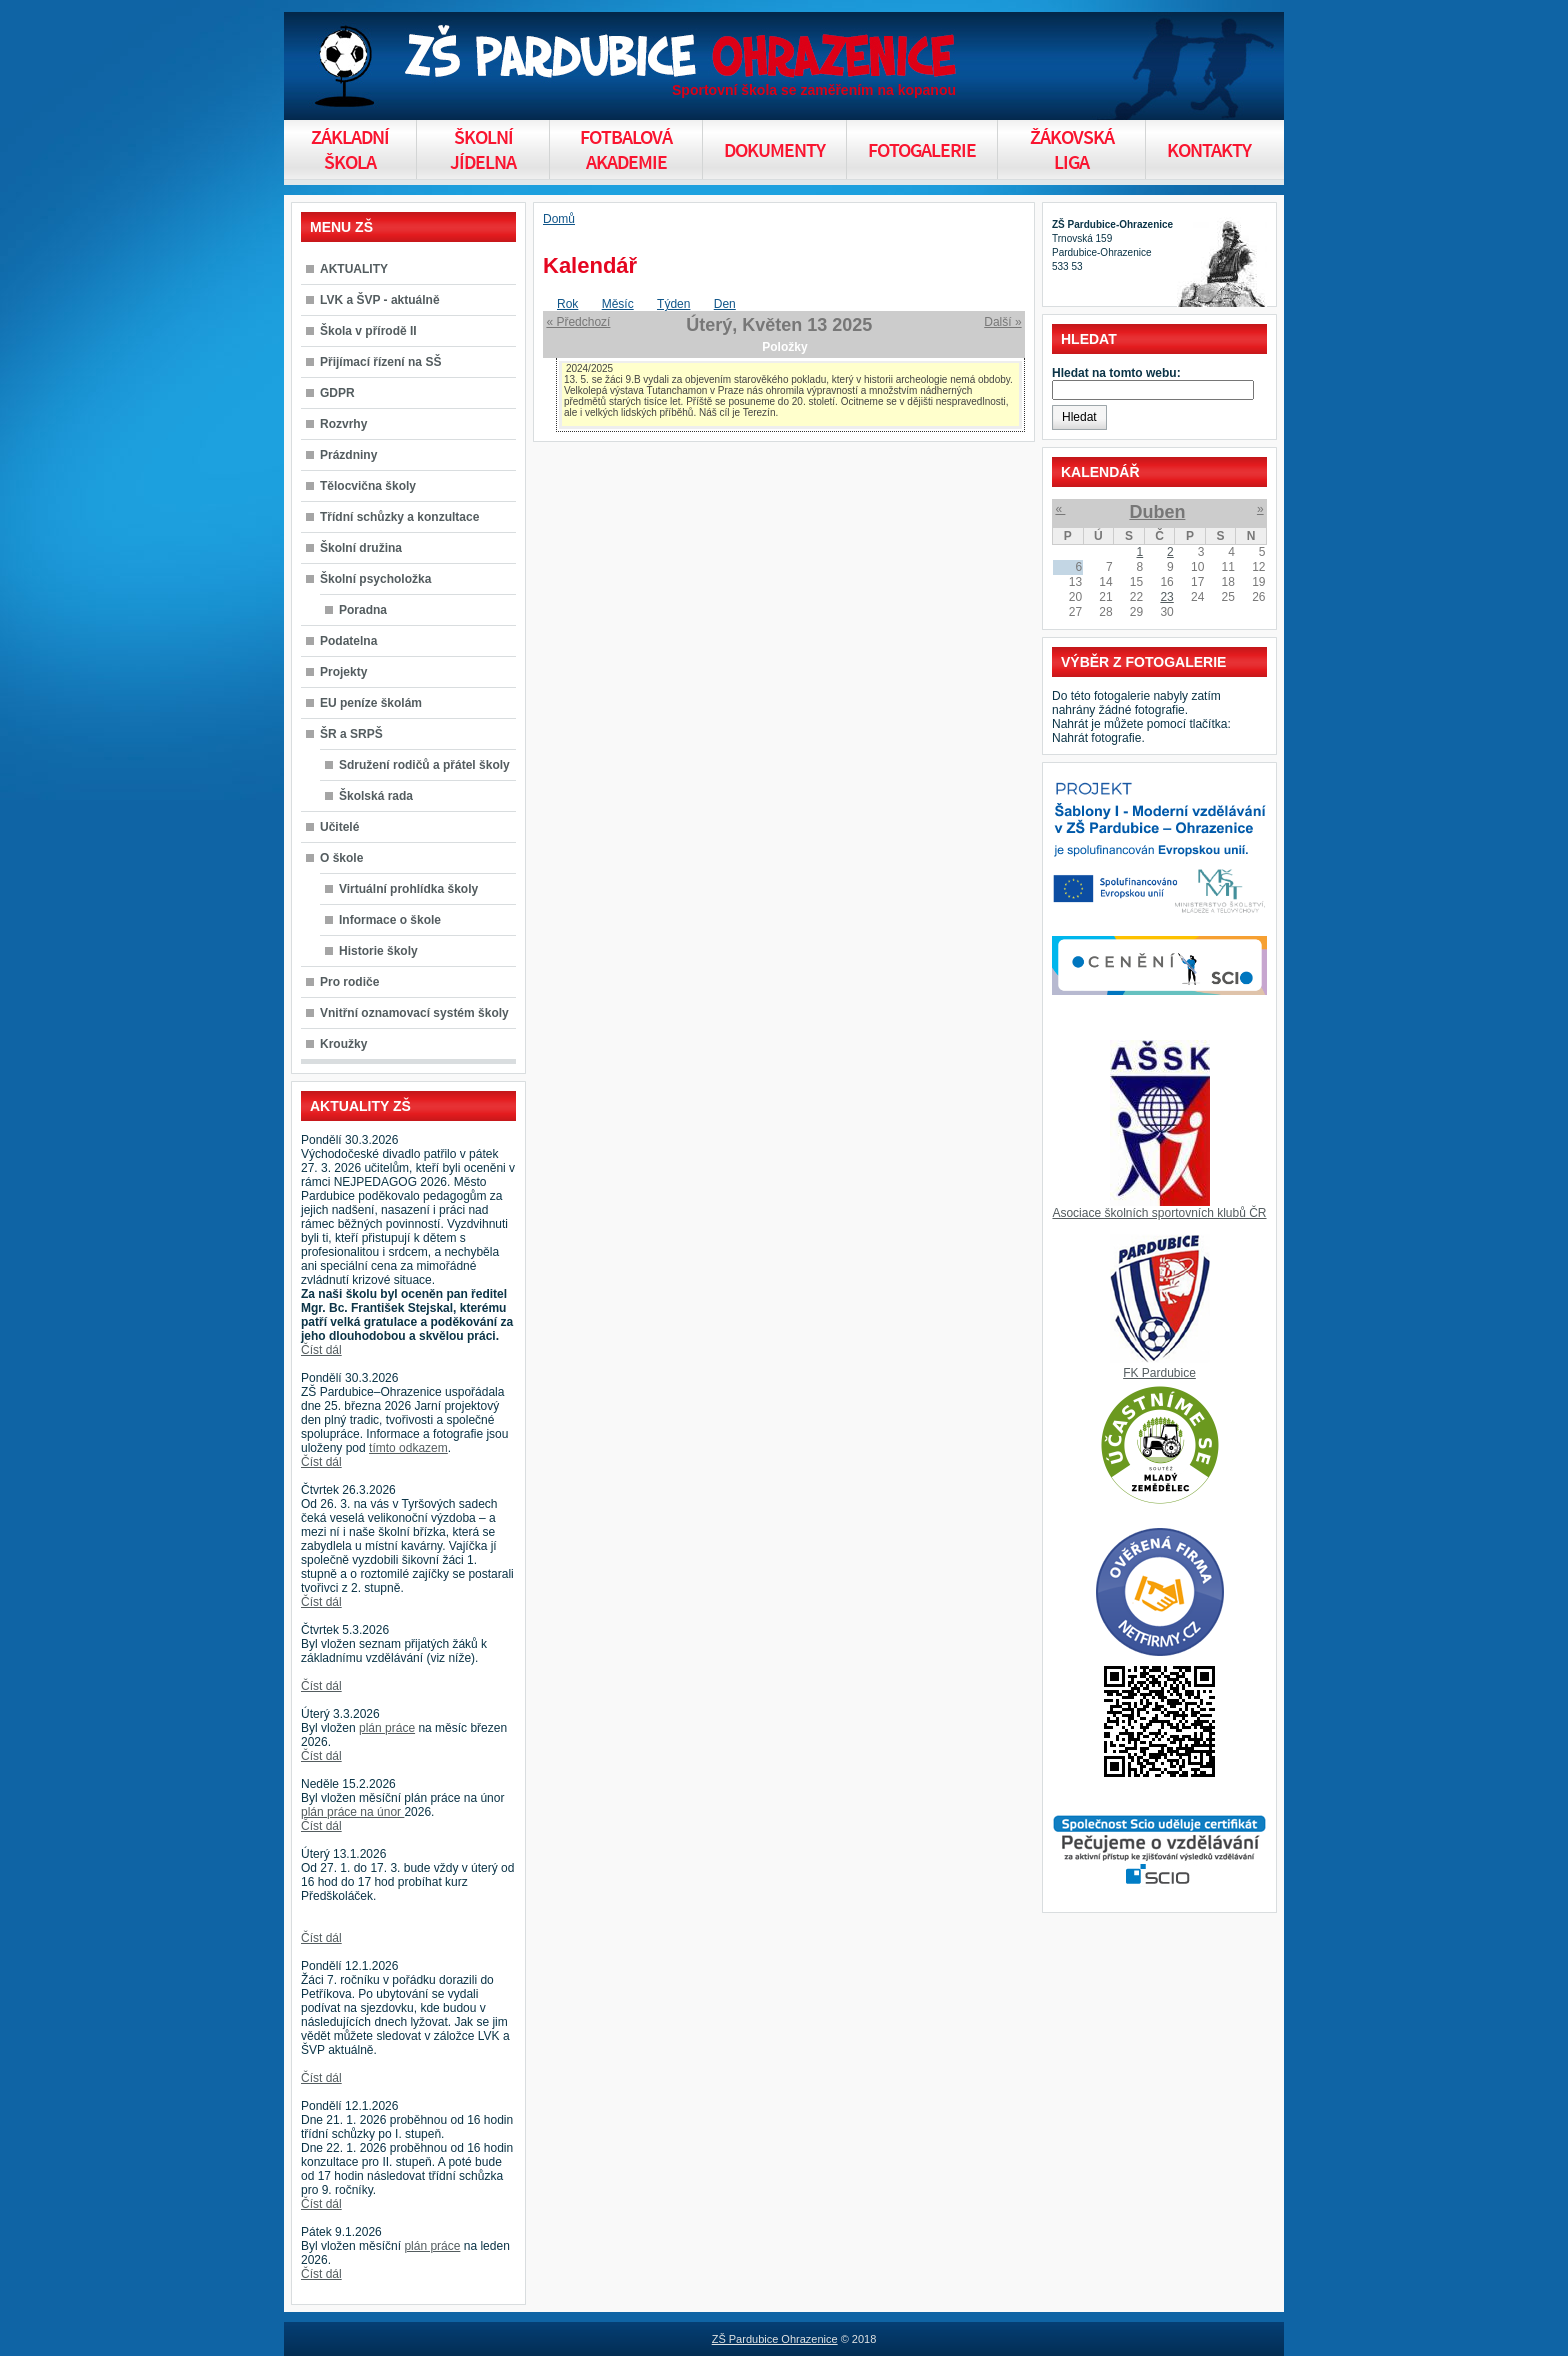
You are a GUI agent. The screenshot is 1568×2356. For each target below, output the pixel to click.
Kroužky (343, 1044)
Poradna (363, 610)
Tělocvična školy (368, 486)
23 (1166, 597)
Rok (567, 304)
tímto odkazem (408, 1448)
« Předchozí (578, 322)
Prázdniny (348, 455)
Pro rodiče (349, 982)
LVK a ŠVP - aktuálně (380, 300)
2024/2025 (589, 368)
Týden (673, 304)
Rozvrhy (343, 424)
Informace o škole (390, 920)
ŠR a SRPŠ (351, 734)
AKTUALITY (354, 269)
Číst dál (321, 1350)
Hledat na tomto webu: (1116, 373)
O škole (341, 858)
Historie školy (378, 951)
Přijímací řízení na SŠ (380, 362)
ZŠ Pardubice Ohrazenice (775, 2339)
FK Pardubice (1159, 1373)
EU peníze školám (371, 703)
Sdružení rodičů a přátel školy (424, 765)
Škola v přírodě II (368, 331)
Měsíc (618, 304)
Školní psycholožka (375, 579)
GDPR (337, 393)
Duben (1157, 512)
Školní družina (361, 548)
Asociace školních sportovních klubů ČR (1159, 1213)
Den (725, 304)
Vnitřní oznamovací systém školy (414, 1013)
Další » (1002, 322)
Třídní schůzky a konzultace (399, 517)
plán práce (387, 1728)
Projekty (343, 672)
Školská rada (376, 796)
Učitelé (339, 827)
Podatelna (348, 641)
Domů (559, 219)
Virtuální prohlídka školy (408, 889)
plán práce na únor (352, 1812)
